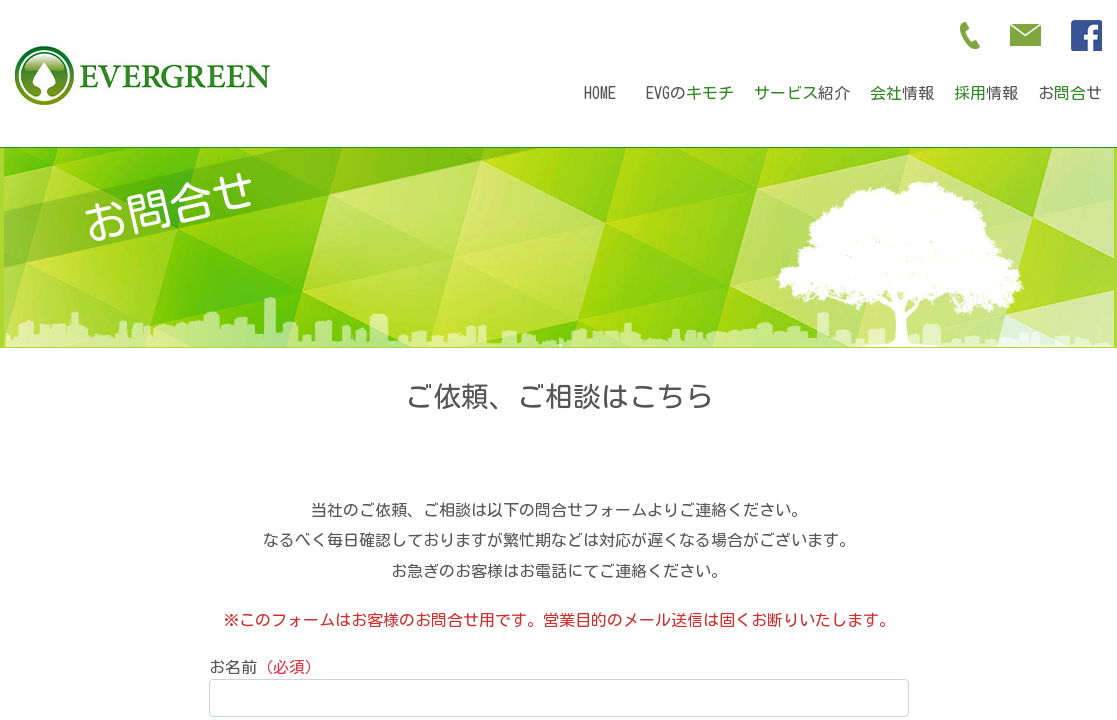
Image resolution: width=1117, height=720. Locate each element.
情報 (902, 93)
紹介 (802, 93)
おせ (1070, 93)
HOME (600, 93)
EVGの (690, 93)
